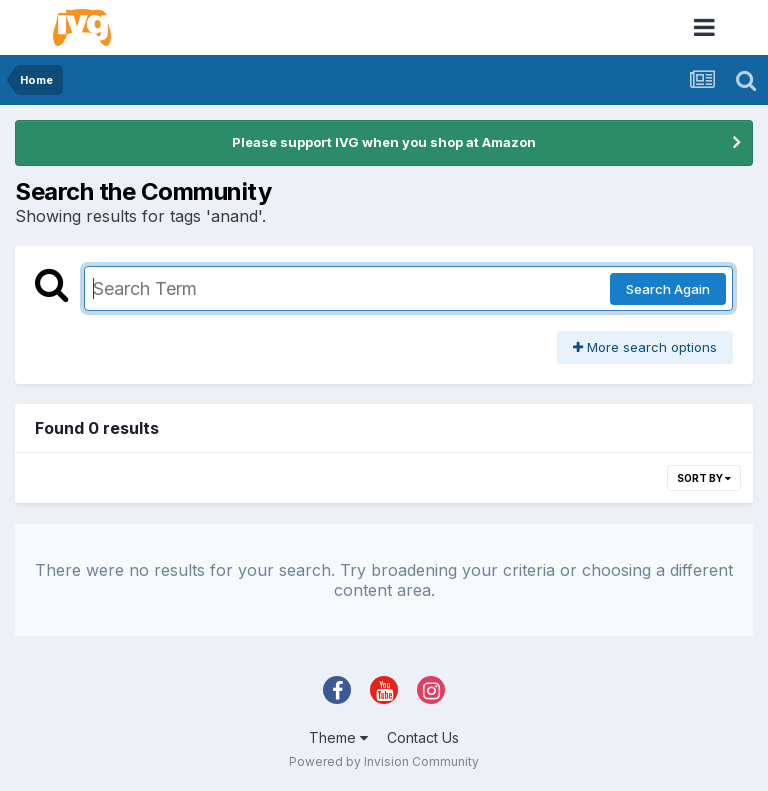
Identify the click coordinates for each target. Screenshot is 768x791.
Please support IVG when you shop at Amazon (384, 142)
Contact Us (423, 737)
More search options (645, 347)
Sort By (704, 478)
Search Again (668, 289)
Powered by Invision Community (384, 761)
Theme (338, 737)
